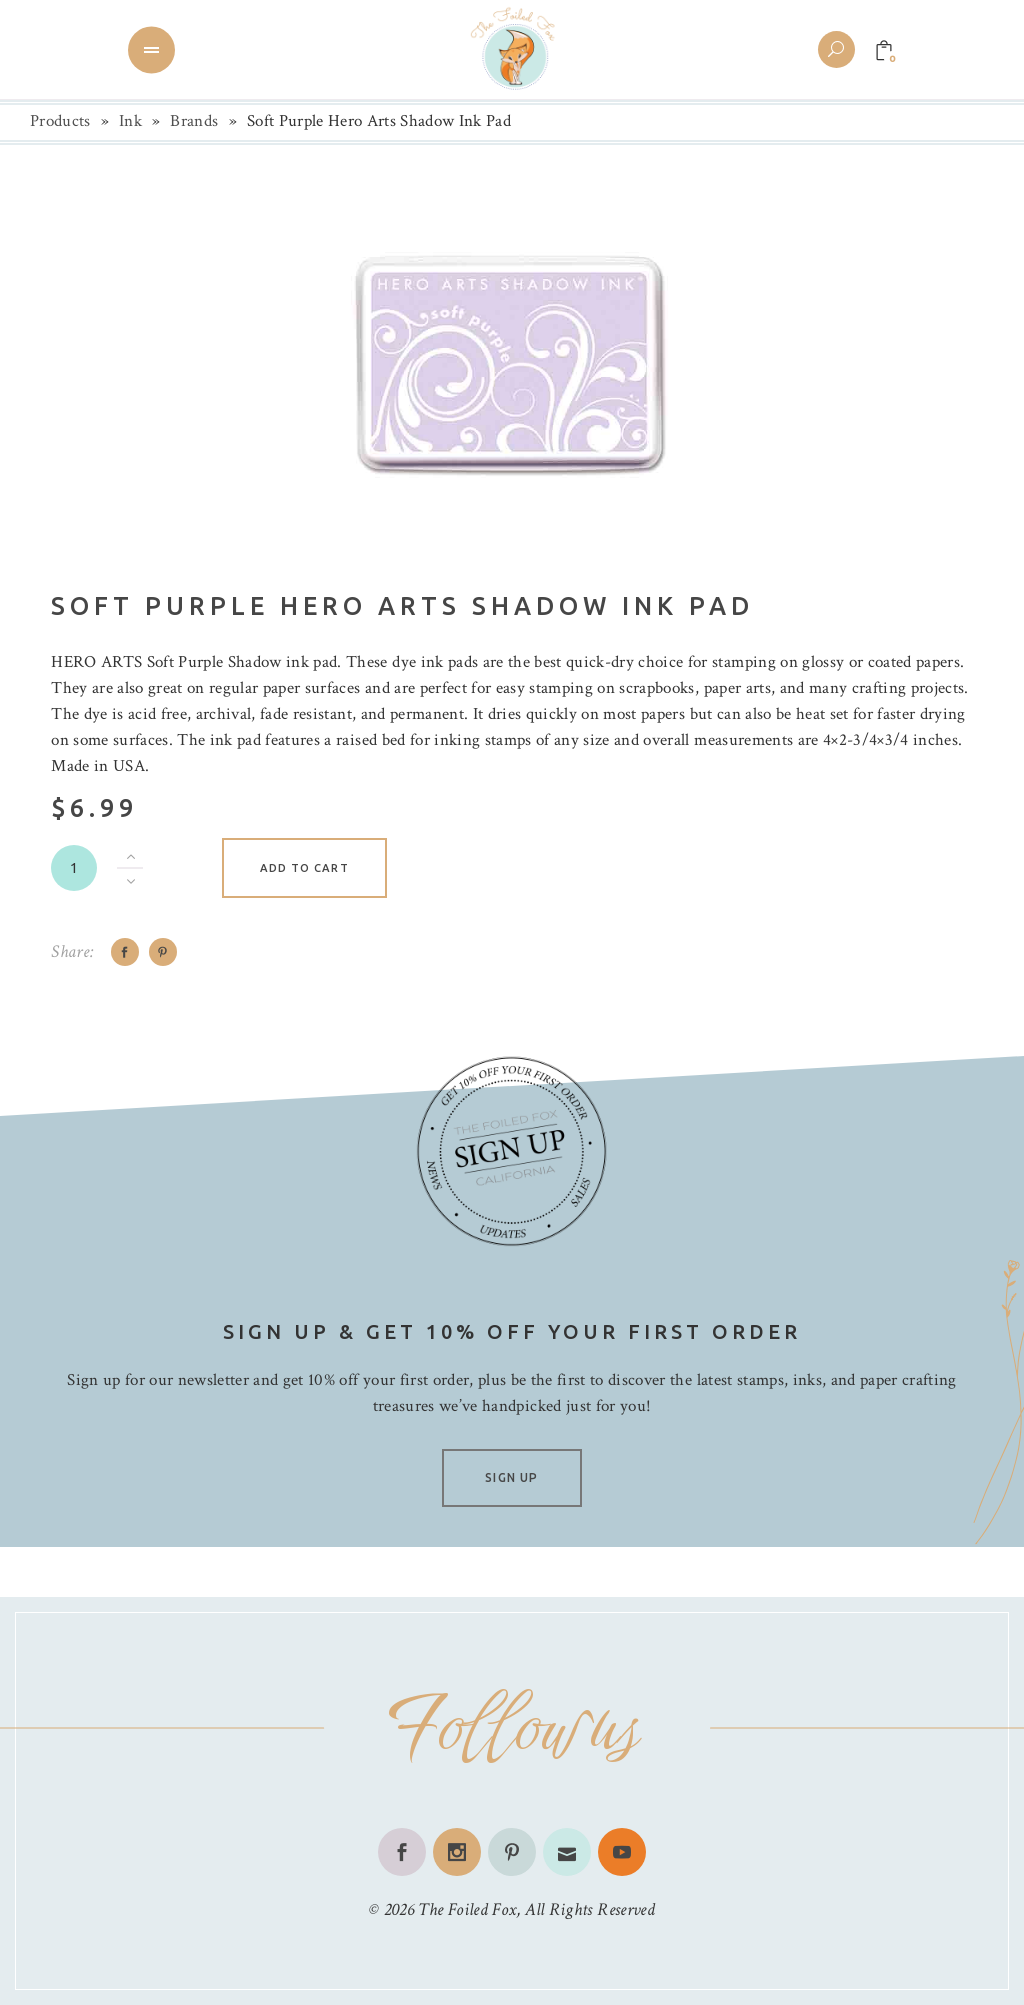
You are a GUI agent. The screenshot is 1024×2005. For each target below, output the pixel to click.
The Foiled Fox (467, 1909)
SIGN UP (511, 1477)
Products (60, 121)
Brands (194, 121)
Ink (130, 121)
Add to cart (304, 868)
